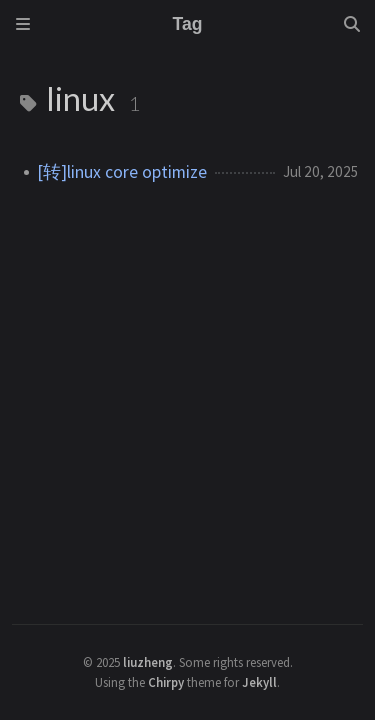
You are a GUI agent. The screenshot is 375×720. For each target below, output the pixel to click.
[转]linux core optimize (122, 172)
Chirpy (166, 682)
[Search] (352, 24)
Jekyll (259, 682)
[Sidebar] (23, 24)
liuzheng (148, 662)
